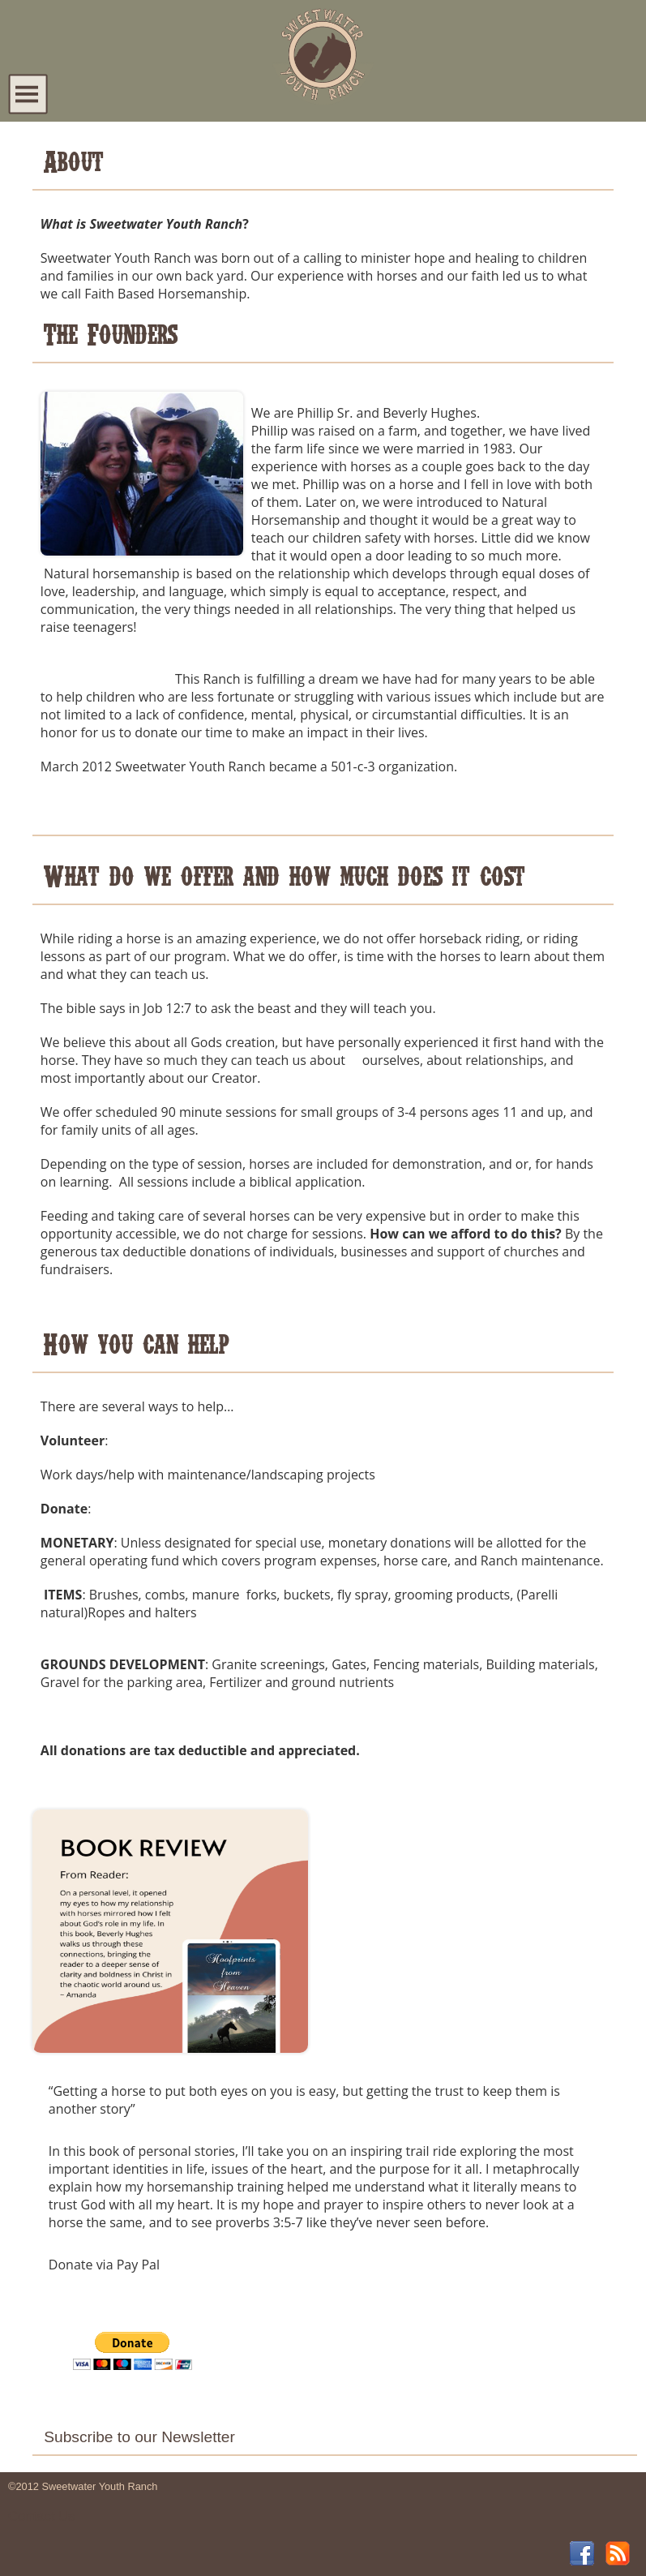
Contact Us (41, 2516)
